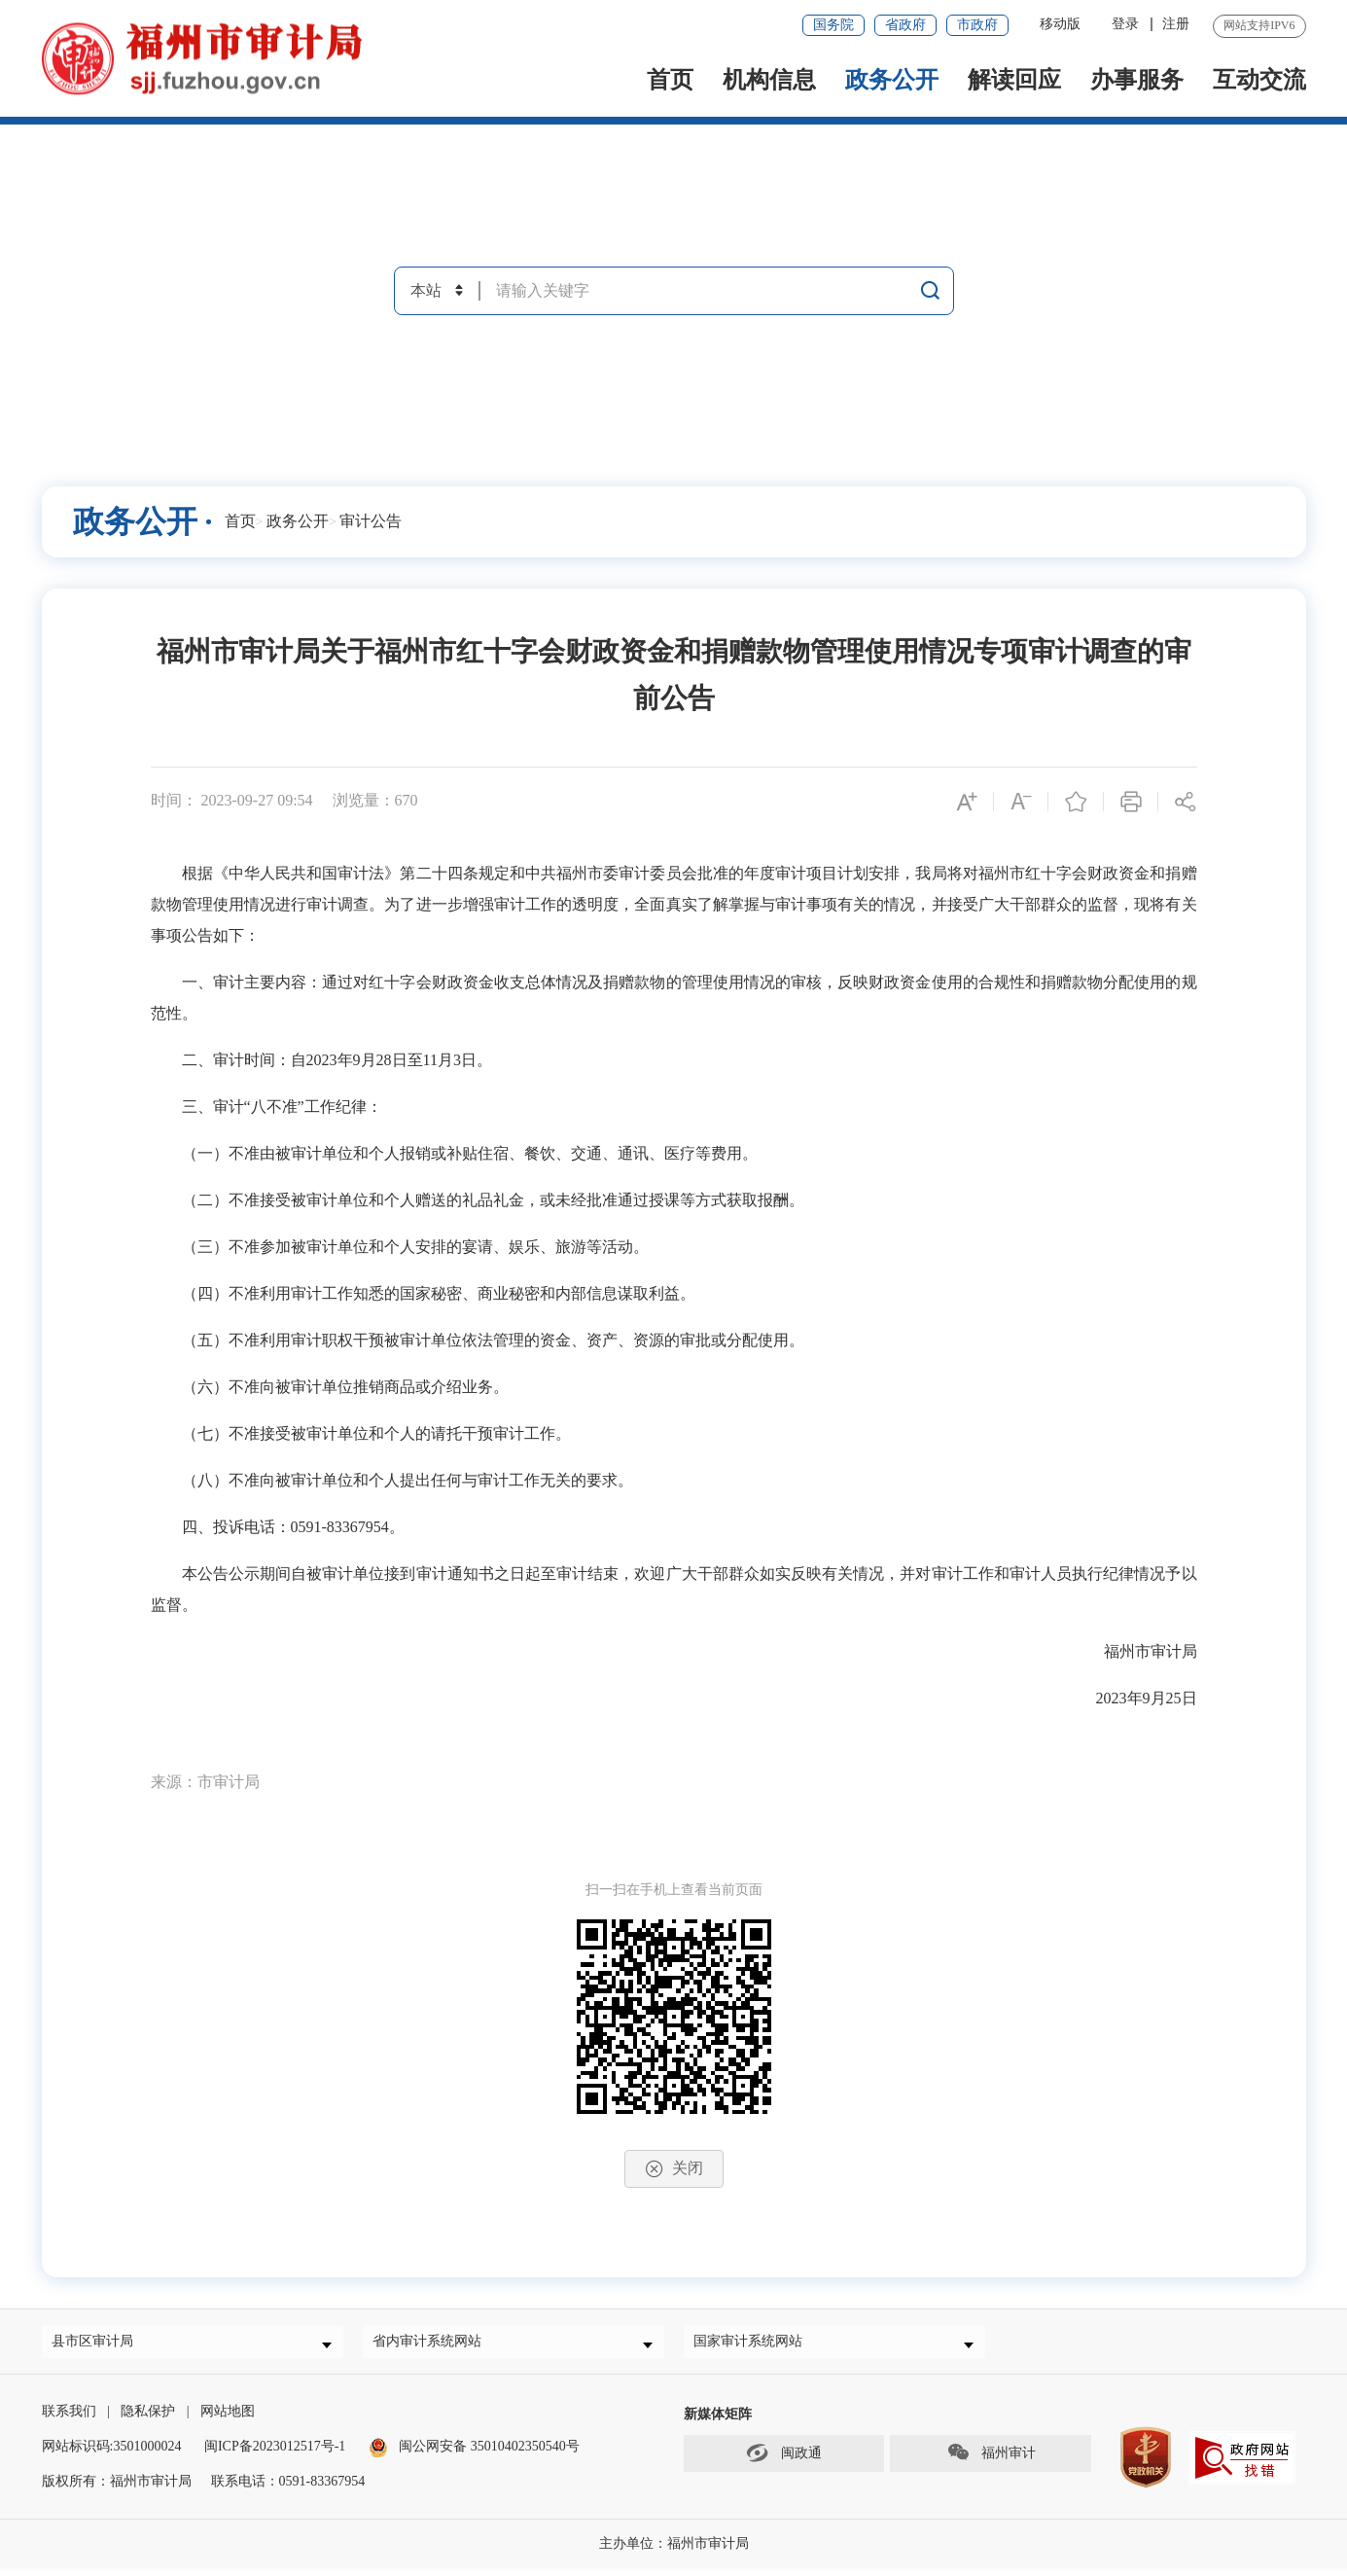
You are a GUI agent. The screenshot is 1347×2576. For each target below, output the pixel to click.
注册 (1175, 24)
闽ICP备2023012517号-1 (274, 2454)
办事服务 (1137, 79)
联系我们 (69, 2419)
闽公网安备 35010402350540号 (489, 2454)
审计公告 (370, 521)
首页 (670, 79)
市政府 (977, 25)
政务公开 (892, 79)
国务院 (833, 25)
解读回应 (1014, 79)
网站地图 (227, 2419)
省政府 (905, 25)
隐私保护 (148, 2419)
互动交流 (1259, 79)
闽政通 (784, 2460)
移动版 (1060, 24)
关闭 (674, 2169)
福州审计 (991, 2460)
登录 (1125, 24)
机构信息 (769, 79)
